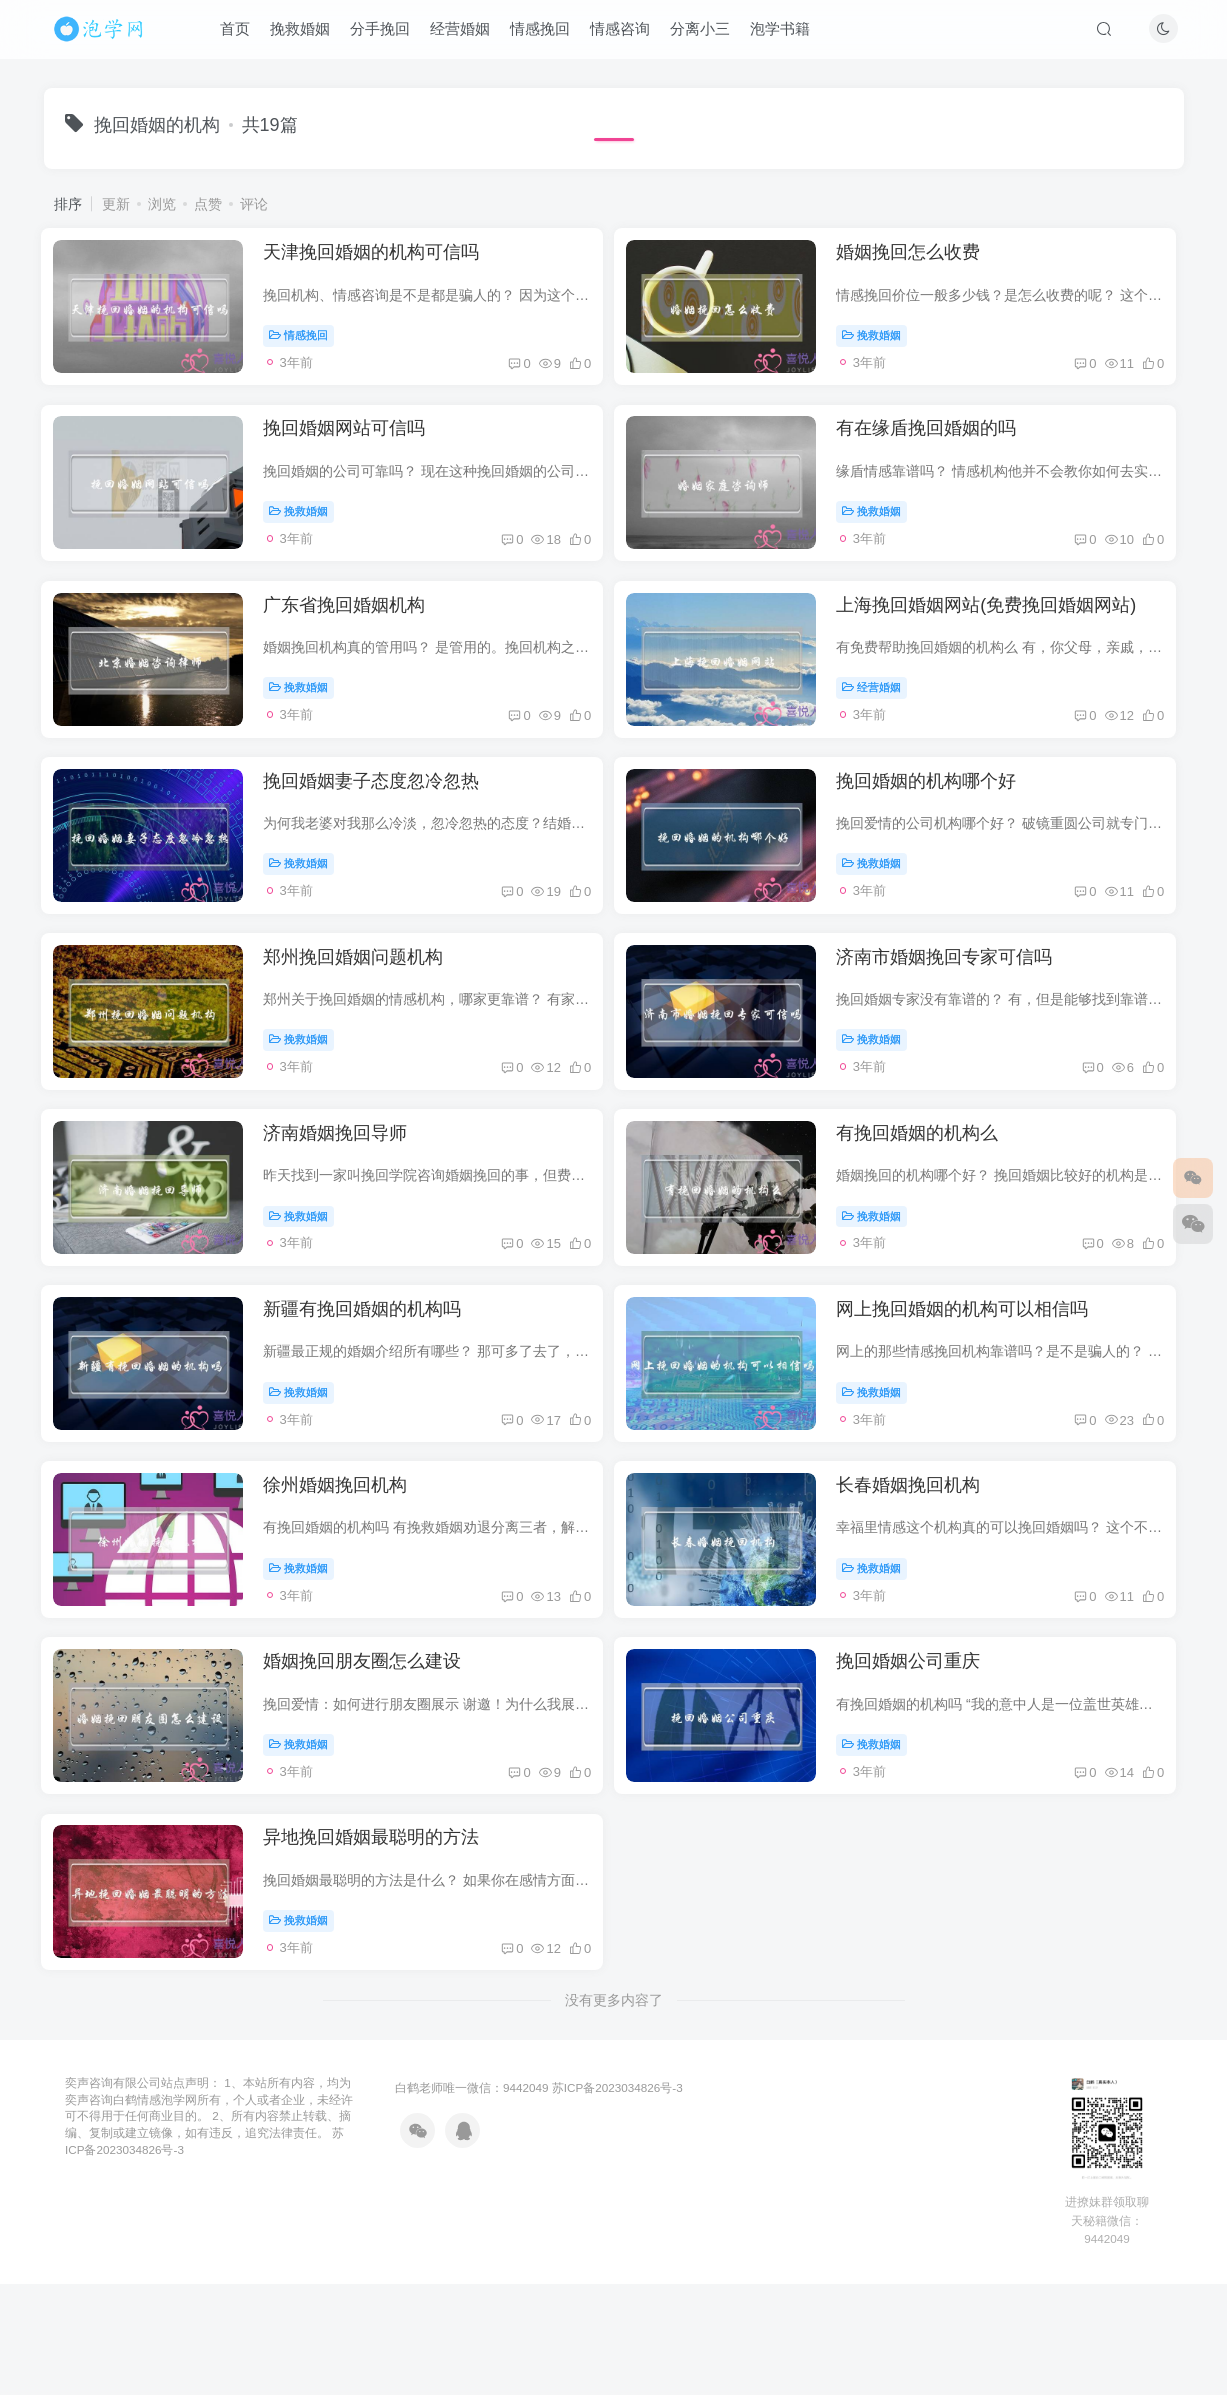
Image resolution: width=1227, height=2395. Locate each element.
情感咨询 (627, 33)
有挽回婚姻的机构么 (933, 1204)
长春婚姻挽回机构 (924, 1582)
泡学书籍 (787, 33)
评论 (254, 204)
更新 (116, 204)
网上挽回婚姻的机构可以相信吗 (978, 1393)
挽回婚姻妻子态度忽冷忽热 (382, 826)
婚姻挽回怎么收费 (924, 259)
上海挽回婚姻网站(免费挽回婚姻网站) (1002, 637)
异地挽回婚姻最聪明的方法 (382, 1960)
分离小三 (707, 33)
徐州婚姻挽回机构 (346, 1582)
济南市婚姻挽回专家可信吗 (960, 1015)
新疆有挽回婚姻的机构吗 (373, 1393)
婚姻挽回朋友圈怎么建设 (373, 1771)
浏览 (162, 204)
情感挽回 (547, 33)
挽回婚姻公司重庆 (924, 1771)
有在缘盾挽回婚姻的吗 (942, 448)
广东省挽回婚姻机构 (355, 637)
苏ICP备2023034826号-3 (617, 2216)
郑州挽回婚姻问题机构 (364, 1015)
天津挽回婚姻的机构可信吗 (382, 259)
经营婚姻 (467, 33)
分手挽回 (387, 33)
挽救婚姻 (307, 33)
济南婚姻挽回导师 (346, 1204)
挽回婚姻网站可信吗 (355, 448)
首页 (242, 33)
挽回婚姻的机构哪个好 (942, 826)
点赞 (208, 204)
